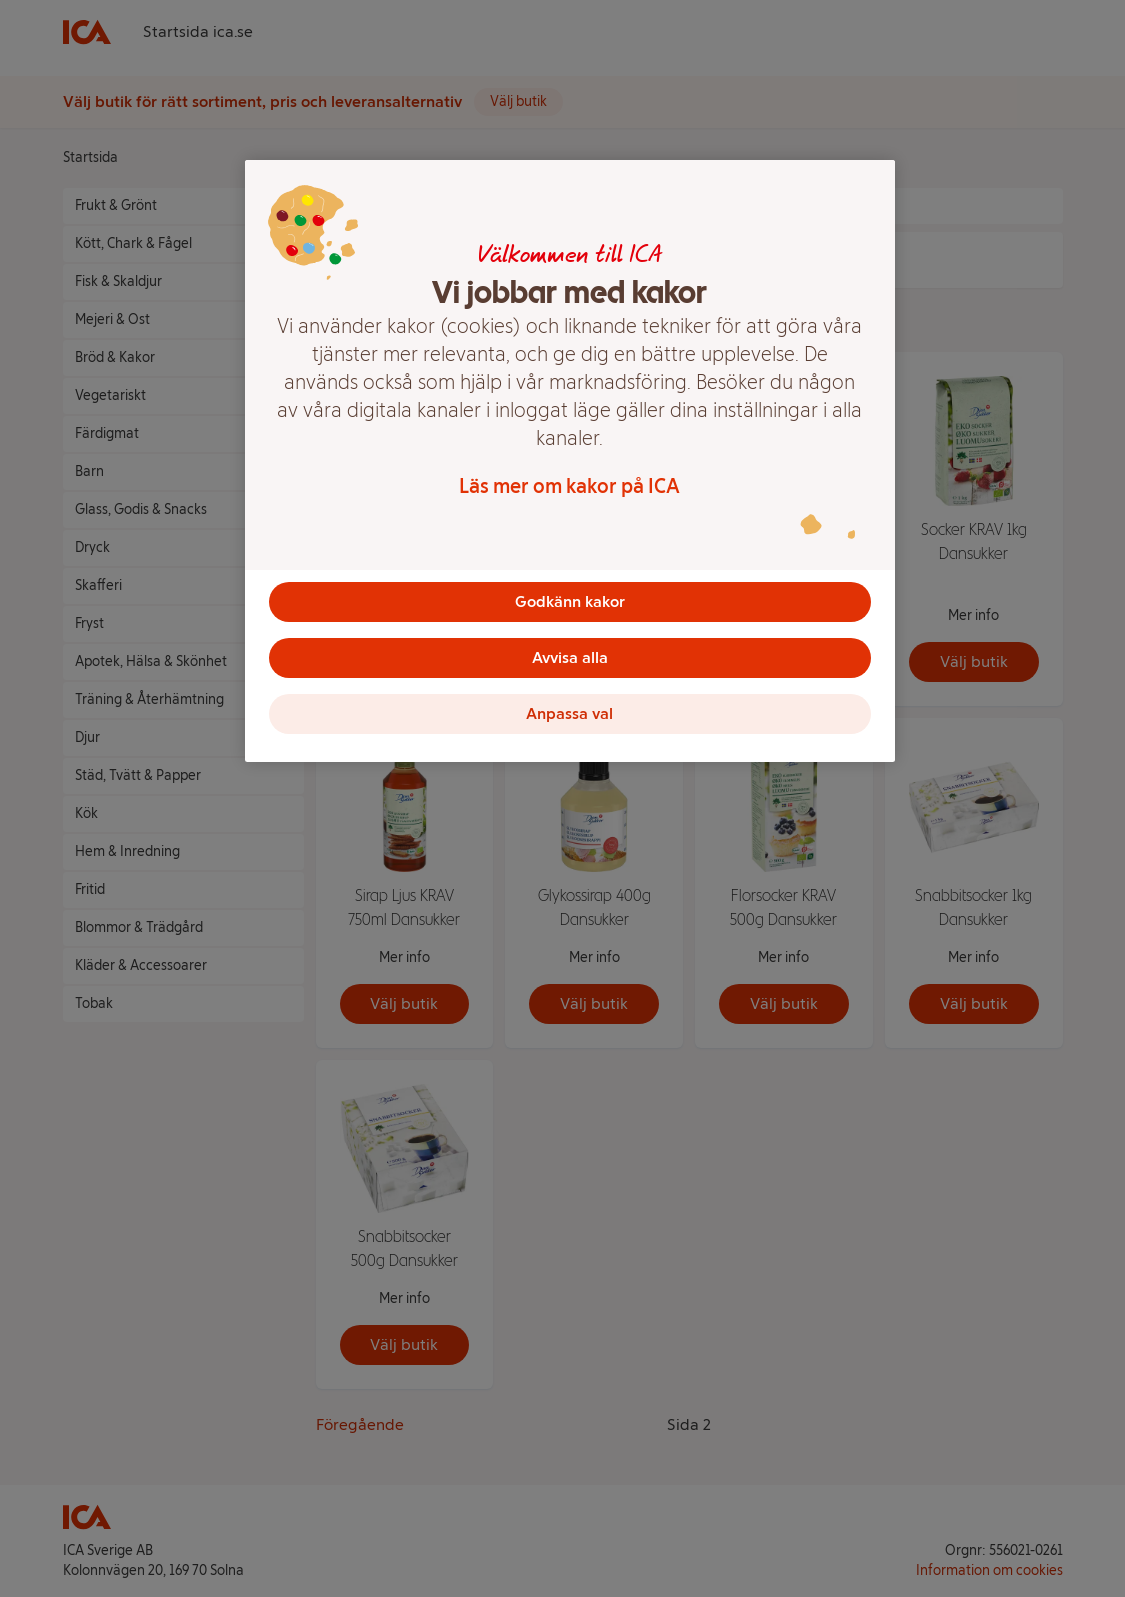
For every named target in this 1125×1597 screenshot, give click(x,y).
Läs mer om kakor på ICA (569, 486)
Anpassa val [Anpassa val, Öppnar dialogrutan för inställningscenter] (569, 713)
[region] (570, 461)
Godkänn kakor (570, 601)
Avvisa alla (570, 657)
